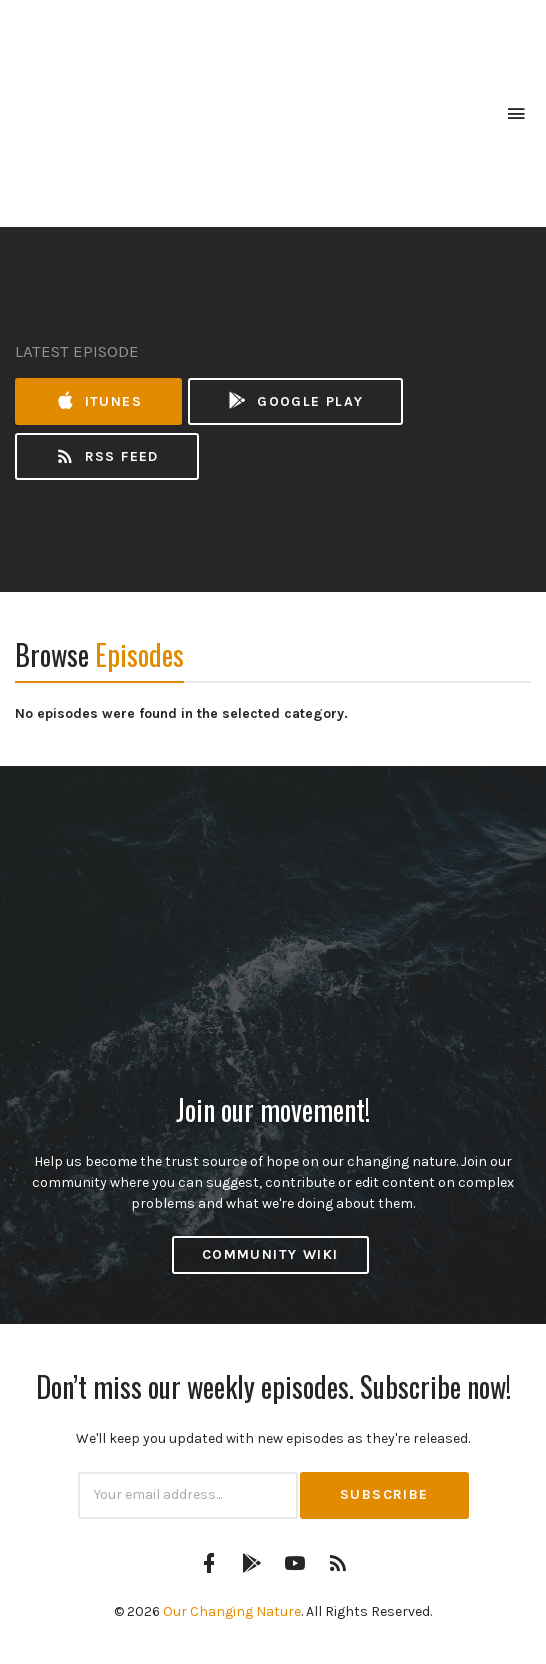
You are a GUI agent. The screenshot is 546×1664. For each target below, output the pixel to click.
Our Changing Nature (232, 1611)
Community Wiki (270, 1254)
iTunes (98, 401)
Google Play (295, 401)
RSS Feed (107, 457)
